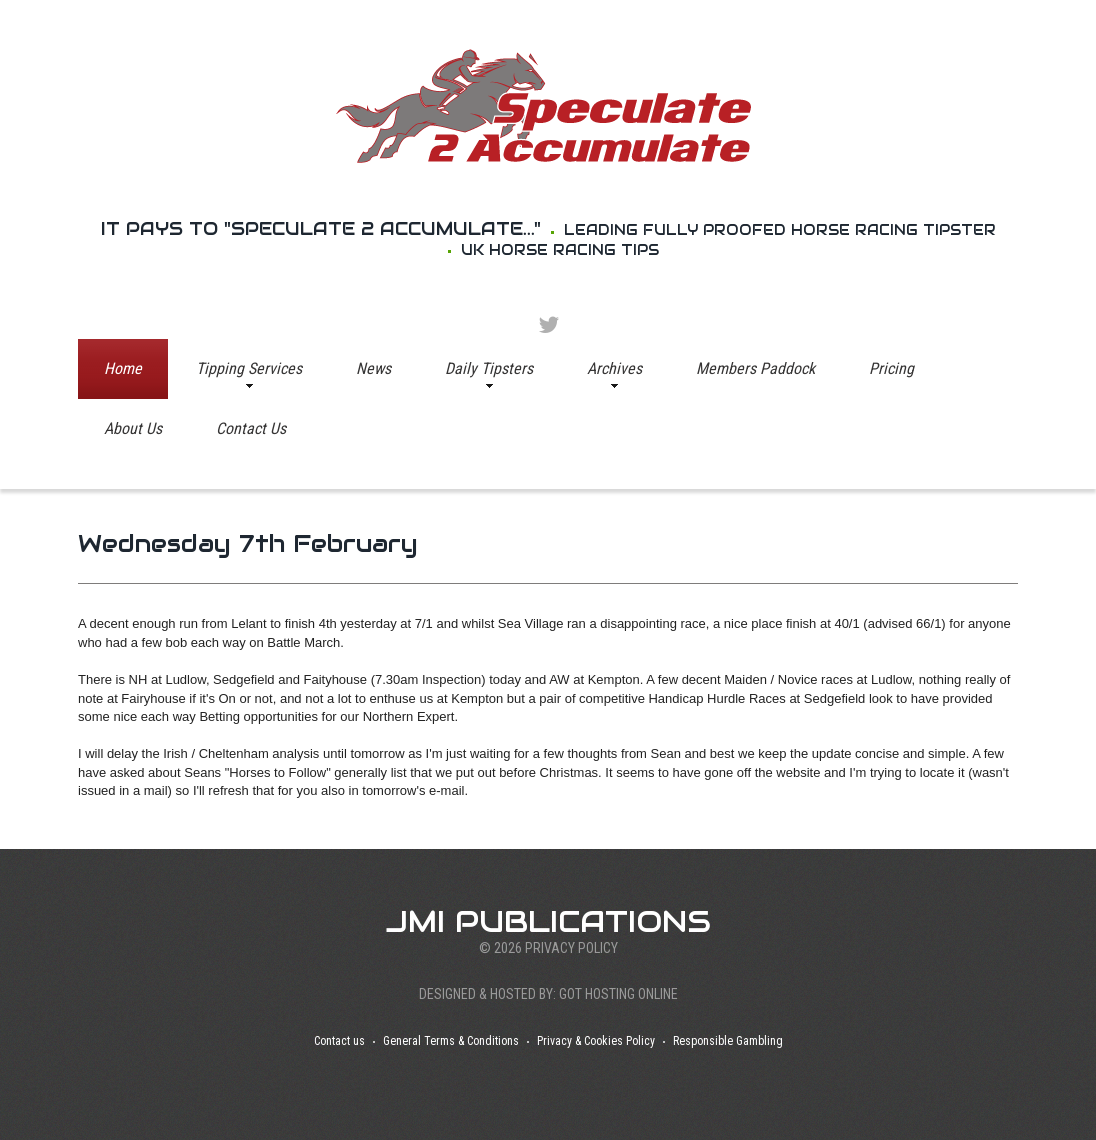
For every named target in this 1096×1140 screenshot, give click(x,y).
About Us (133, 428)
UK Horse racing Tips (560, 250)
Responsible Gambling (728, 1041)
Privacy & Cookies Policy (596, 1041)
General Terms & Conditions (451, 1041)
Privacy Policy (571, 948)
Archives (614, 368)
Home (123, 368)
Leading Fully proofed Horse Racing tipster (780, 230)
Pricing (891, 368)
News (373, 368)
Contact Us (251, 428)
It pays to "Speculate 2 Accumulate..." (321, 228)
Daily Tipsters (489, 368)
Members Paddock (755, 368)
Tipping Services (249, 368)
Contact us (339, 1041)
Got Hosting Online (618, 994)
